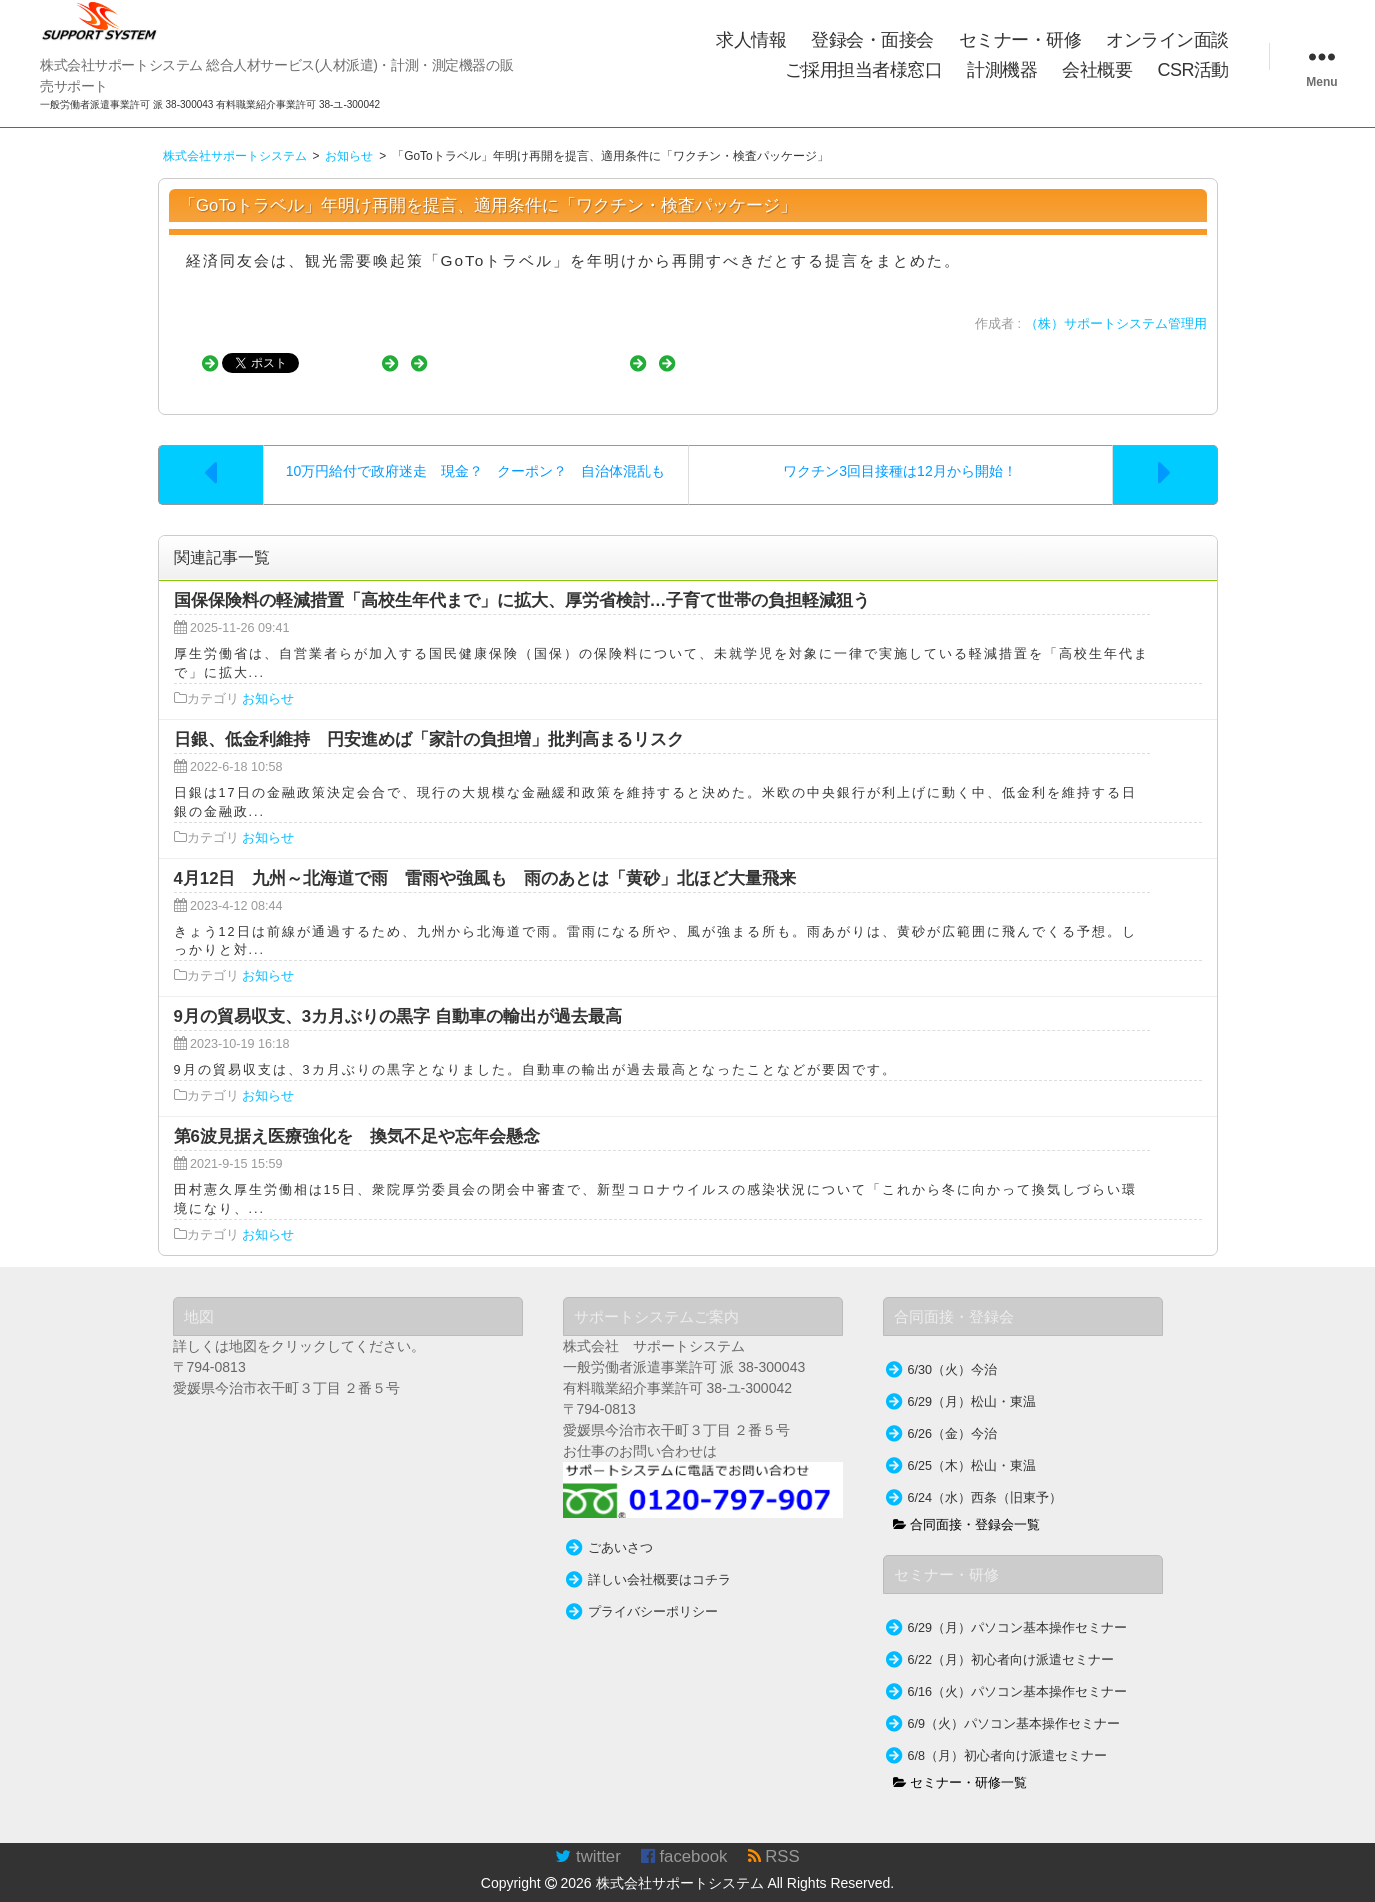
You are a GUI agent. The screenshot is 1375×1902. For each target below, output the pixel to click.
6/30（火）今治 (953, 1350)
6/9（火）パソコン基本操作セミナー (1014, 1704)
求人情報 (751, 40)
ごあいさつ (620, 1528)
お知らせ (268, 679)
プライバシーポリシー (653, 1592)
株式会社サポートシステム (680, 1863)
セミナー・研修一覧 (960, 1763)
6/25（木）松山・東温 (972, 1446)
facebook (684, 1836)
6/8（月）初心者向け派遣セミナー (1008, 1736)
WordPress (1338, 1891)
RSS (774, 1836)
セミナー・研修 (1020, 40)
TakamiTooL (1215, 1891)
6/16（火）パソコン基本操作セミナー (1018, 1672)
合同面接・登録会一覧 (967, 1505)
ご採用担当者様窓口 (864, 70)
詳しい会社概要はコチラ (659, 1560)
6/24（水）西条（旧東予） (985, 1478)
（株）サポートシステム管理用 (1116, 324)
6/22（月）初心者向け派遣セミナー (1011, 1640)
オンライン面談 (1167, 40)
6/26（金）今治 (953, 1414)
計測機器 (1002, 70)
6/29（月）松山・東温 (972, 1382)
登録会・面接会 (872, 40)
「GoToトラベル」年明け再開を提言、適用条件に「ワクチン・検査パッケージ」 (488, 205)
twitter (587, 1836)
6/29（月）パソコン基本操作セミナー (1018, 1608)
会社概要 (1097, 70)
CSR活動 (1193, 70)
